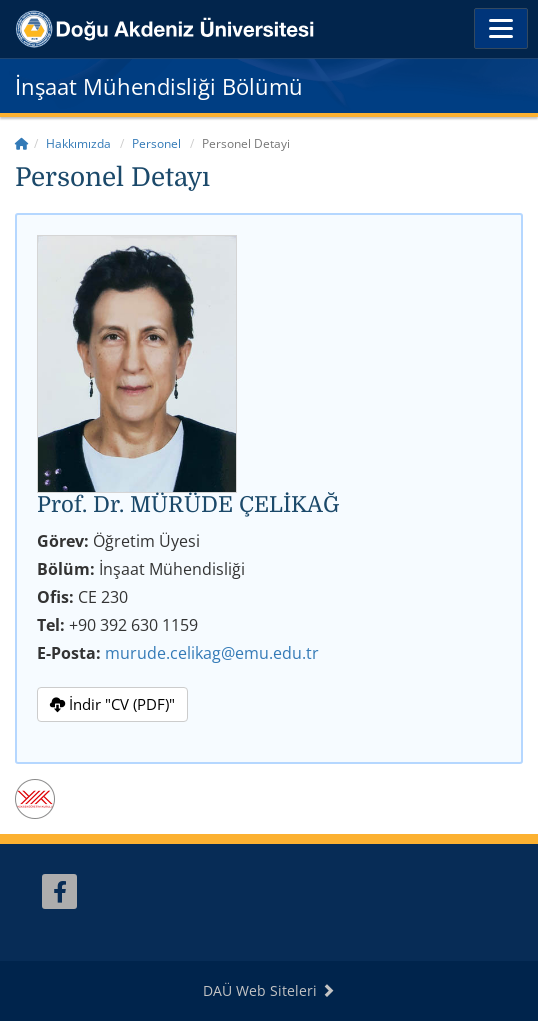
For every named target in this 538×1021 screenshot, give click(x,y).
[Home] (22, 143)
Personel (156, 143)
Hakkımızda (78, 143)
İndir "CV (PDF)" (112, 704)
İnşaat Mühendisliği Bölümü (159, 86)
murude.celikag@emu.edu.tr (212, 653)
